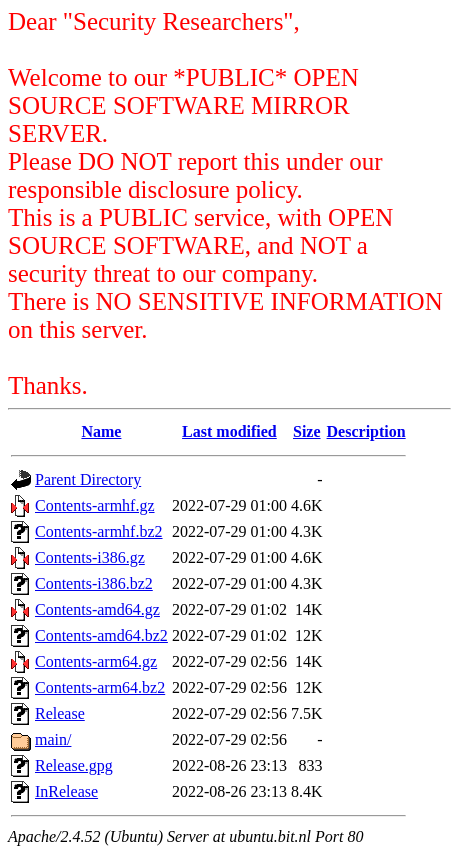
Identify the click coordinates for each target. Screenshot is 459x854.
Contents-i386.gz (90, 557)
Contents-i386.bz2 (94, 583)
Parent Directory (88, 479)
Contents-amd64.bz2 (101, 635)
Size (307, 431)
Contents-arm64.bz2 (100, 687)
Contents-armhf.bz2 (99, 531)
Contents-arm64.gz (96, 661)
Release (60, 713)
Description (366, 431)
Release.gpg (74, 765)
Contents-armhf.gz (95, 505)
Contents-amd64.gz (97, 609)
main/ (53, 739)
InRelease (66, 791)
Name (101, 431)
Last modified (229, 431)
